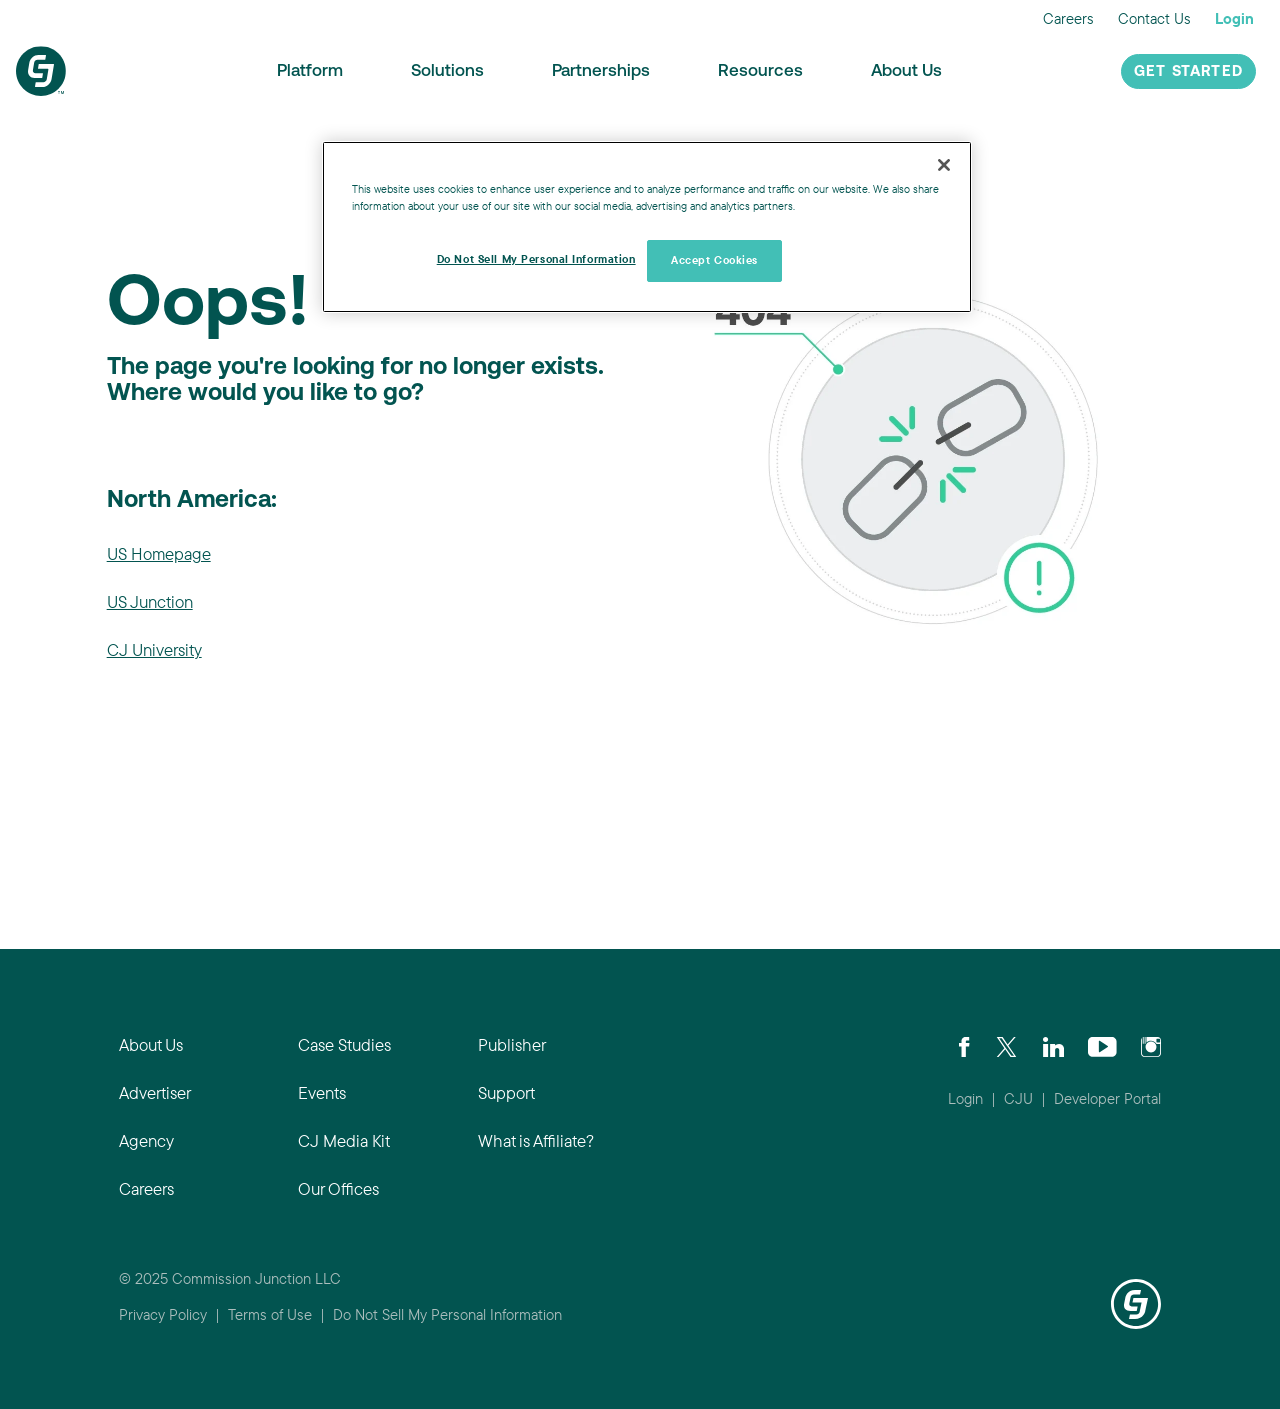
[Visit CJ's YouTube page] (1102, 1045)
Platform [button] (310, 71)
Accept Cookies (714, 260)
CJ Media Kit (344, 1140)
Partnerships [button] (601, 71)
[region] (647, 227)
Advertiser (155, 1092)
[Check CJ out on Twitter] (1006, 1045)
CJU (1018, 1098)
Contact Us (1154, 18)
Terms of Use (270, 1314)
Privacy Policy (163, 1314)
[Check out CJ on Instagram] (1151, 1045)
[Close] (944, 165)
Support (506, 1092)
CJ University (154, 649)
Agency (146, 1140)
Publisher (512, 1044)
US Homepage (159, 553)
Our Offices (338, 1188)
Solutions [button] (447, 71)
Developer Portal (1107, 1098)
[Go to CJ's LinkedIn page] (1053, 1045)
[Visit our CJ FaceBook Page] (964, 1045)
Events (322, 1092)
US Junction (150, 601)
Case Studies (344, 1044)
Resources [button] (760, 71)
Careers (1068, 18)
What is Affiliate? (536, 1140)
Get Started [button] (1188, 72)
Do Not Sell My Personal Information (447, 1314)
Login (1234, 18)
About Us (906, 71)
